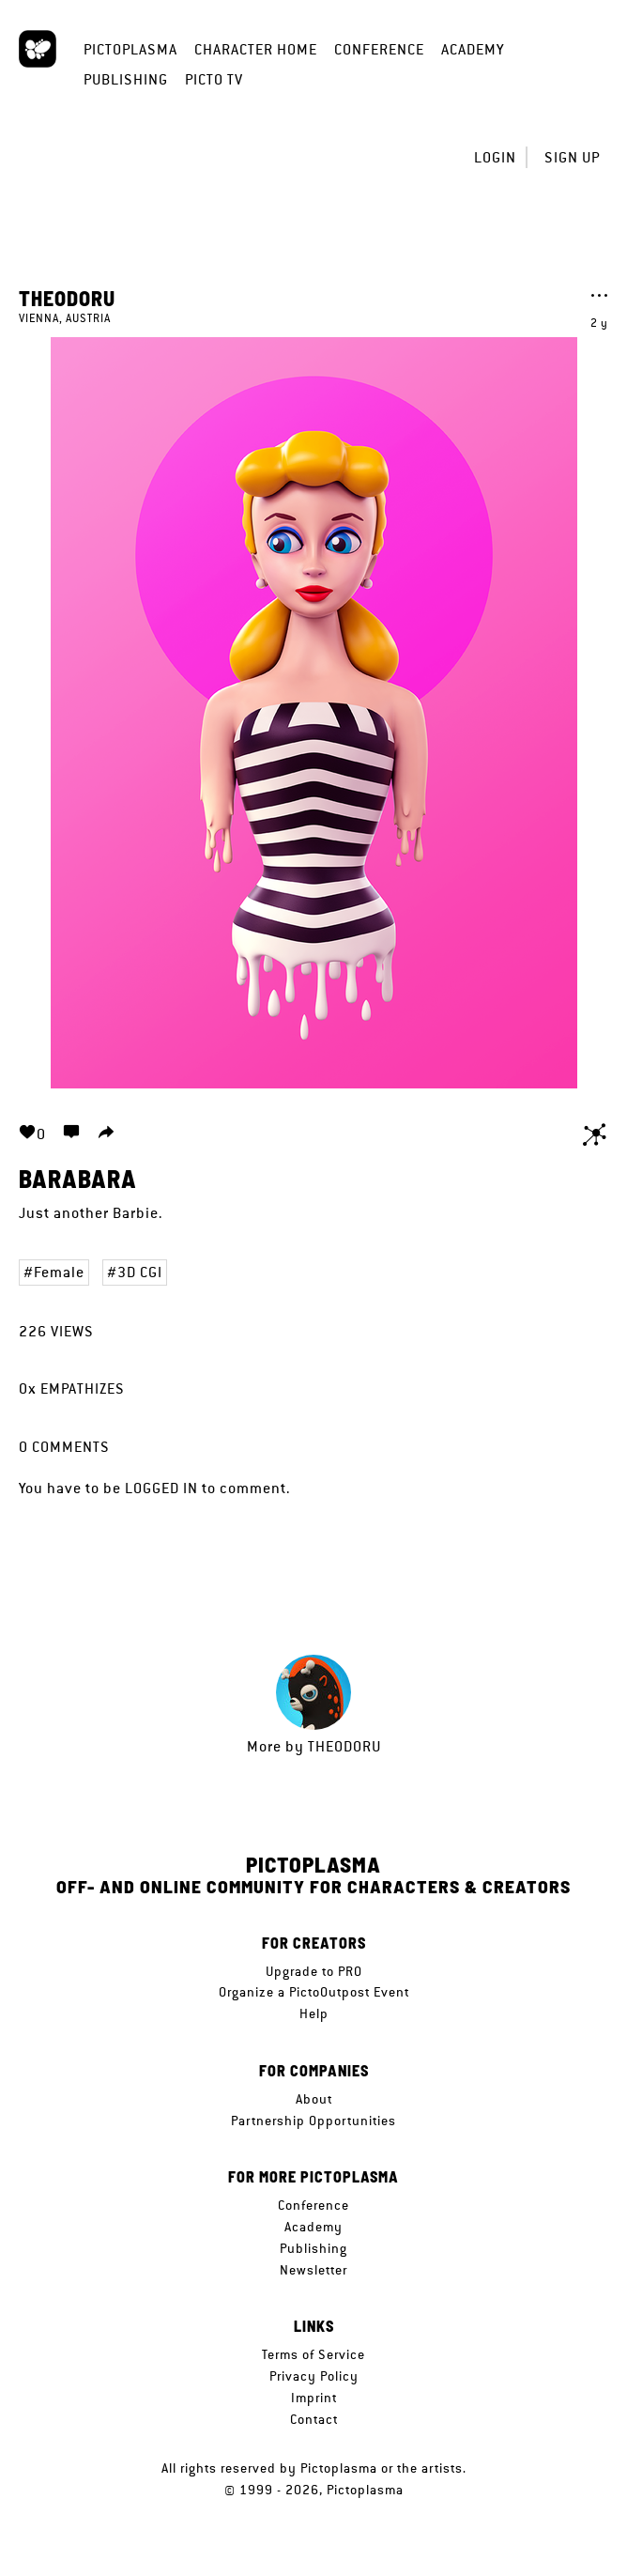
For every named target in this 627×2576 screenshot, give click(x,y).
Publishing (126, 79)
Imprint (314, 2397)
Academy (472, 49)
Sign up (572, 157)
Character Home (255, 49)
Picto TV (214, 79)
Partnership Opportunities (313, 2120)
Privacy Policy (314, 2376)
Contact (314, 2419)
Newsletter (313, 2269)
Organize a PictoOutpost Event (314, 1991)
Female (59, 1272)
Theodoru (67, 297)
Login (495, 157)
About (314, 2098)
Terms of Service (313, 2354)
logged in (161, 1488)
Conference (379, 49)
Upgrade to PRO (314, 1971)
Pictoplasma (130, 49)
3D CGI (139, 1272)
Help (314, 2013)
